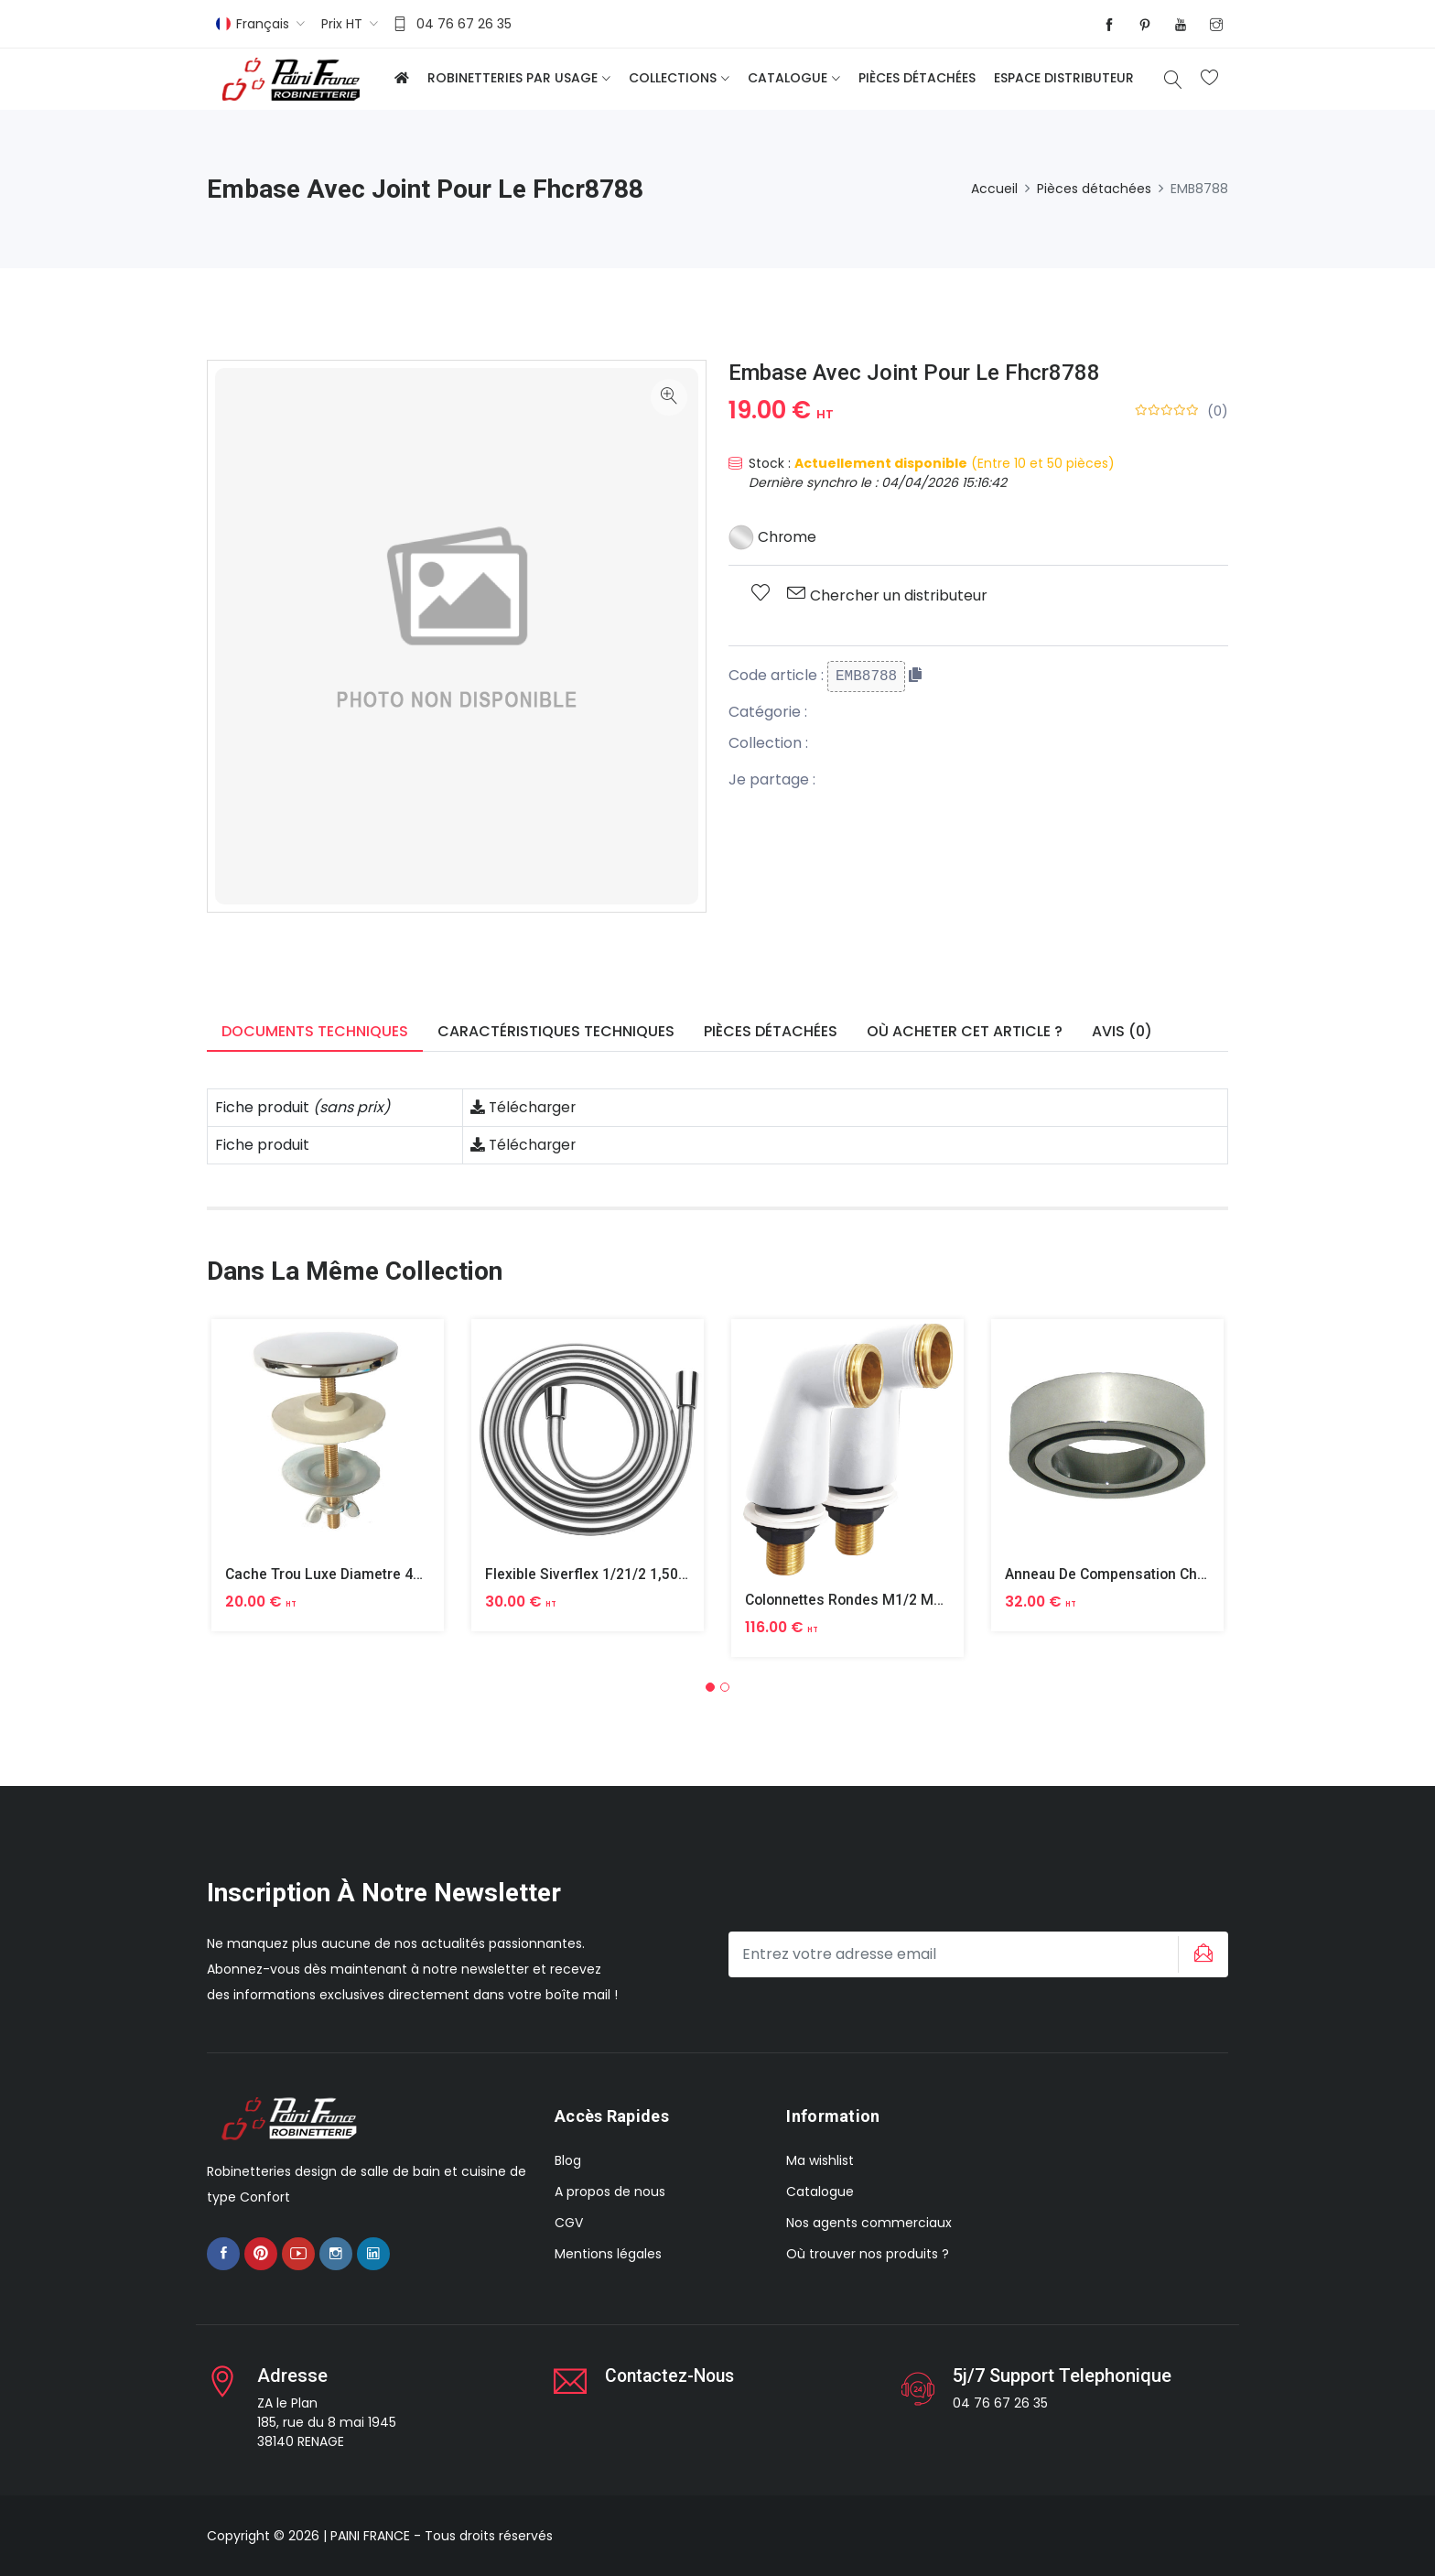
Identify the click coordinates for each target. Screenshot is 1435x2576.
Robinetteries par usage (512, 78)
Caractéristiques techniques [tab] (555, 1031)
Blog (568, 2160)
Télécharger (524, 1107)
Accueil (994, 188)
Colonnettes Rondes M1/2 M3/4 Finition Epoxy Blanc (921, 1599)
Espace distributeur (1064, 78)
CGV (569, 2222)
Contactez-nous (673, 2376)
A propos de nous (610, 2191)
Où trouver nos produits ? (867, 2254)
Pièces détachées (917, 78)
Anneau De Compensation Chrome (1121, 1574)
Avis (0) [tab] (1122, 1031)
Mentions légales (608, 2254)
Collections (673, 78)
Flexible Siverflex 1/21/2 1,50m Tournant (620, 1574)
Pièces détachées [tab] (770, 1031)
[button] (710, 1686)
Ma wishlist (820, 2160)
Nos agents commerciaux (869, 2222)
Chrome (772, 536)
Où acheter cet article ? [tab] (965, 1031)
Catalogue (787, 78)
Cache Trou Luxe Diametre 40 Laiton (347, 1574)
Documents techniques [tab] (314, 1031)
